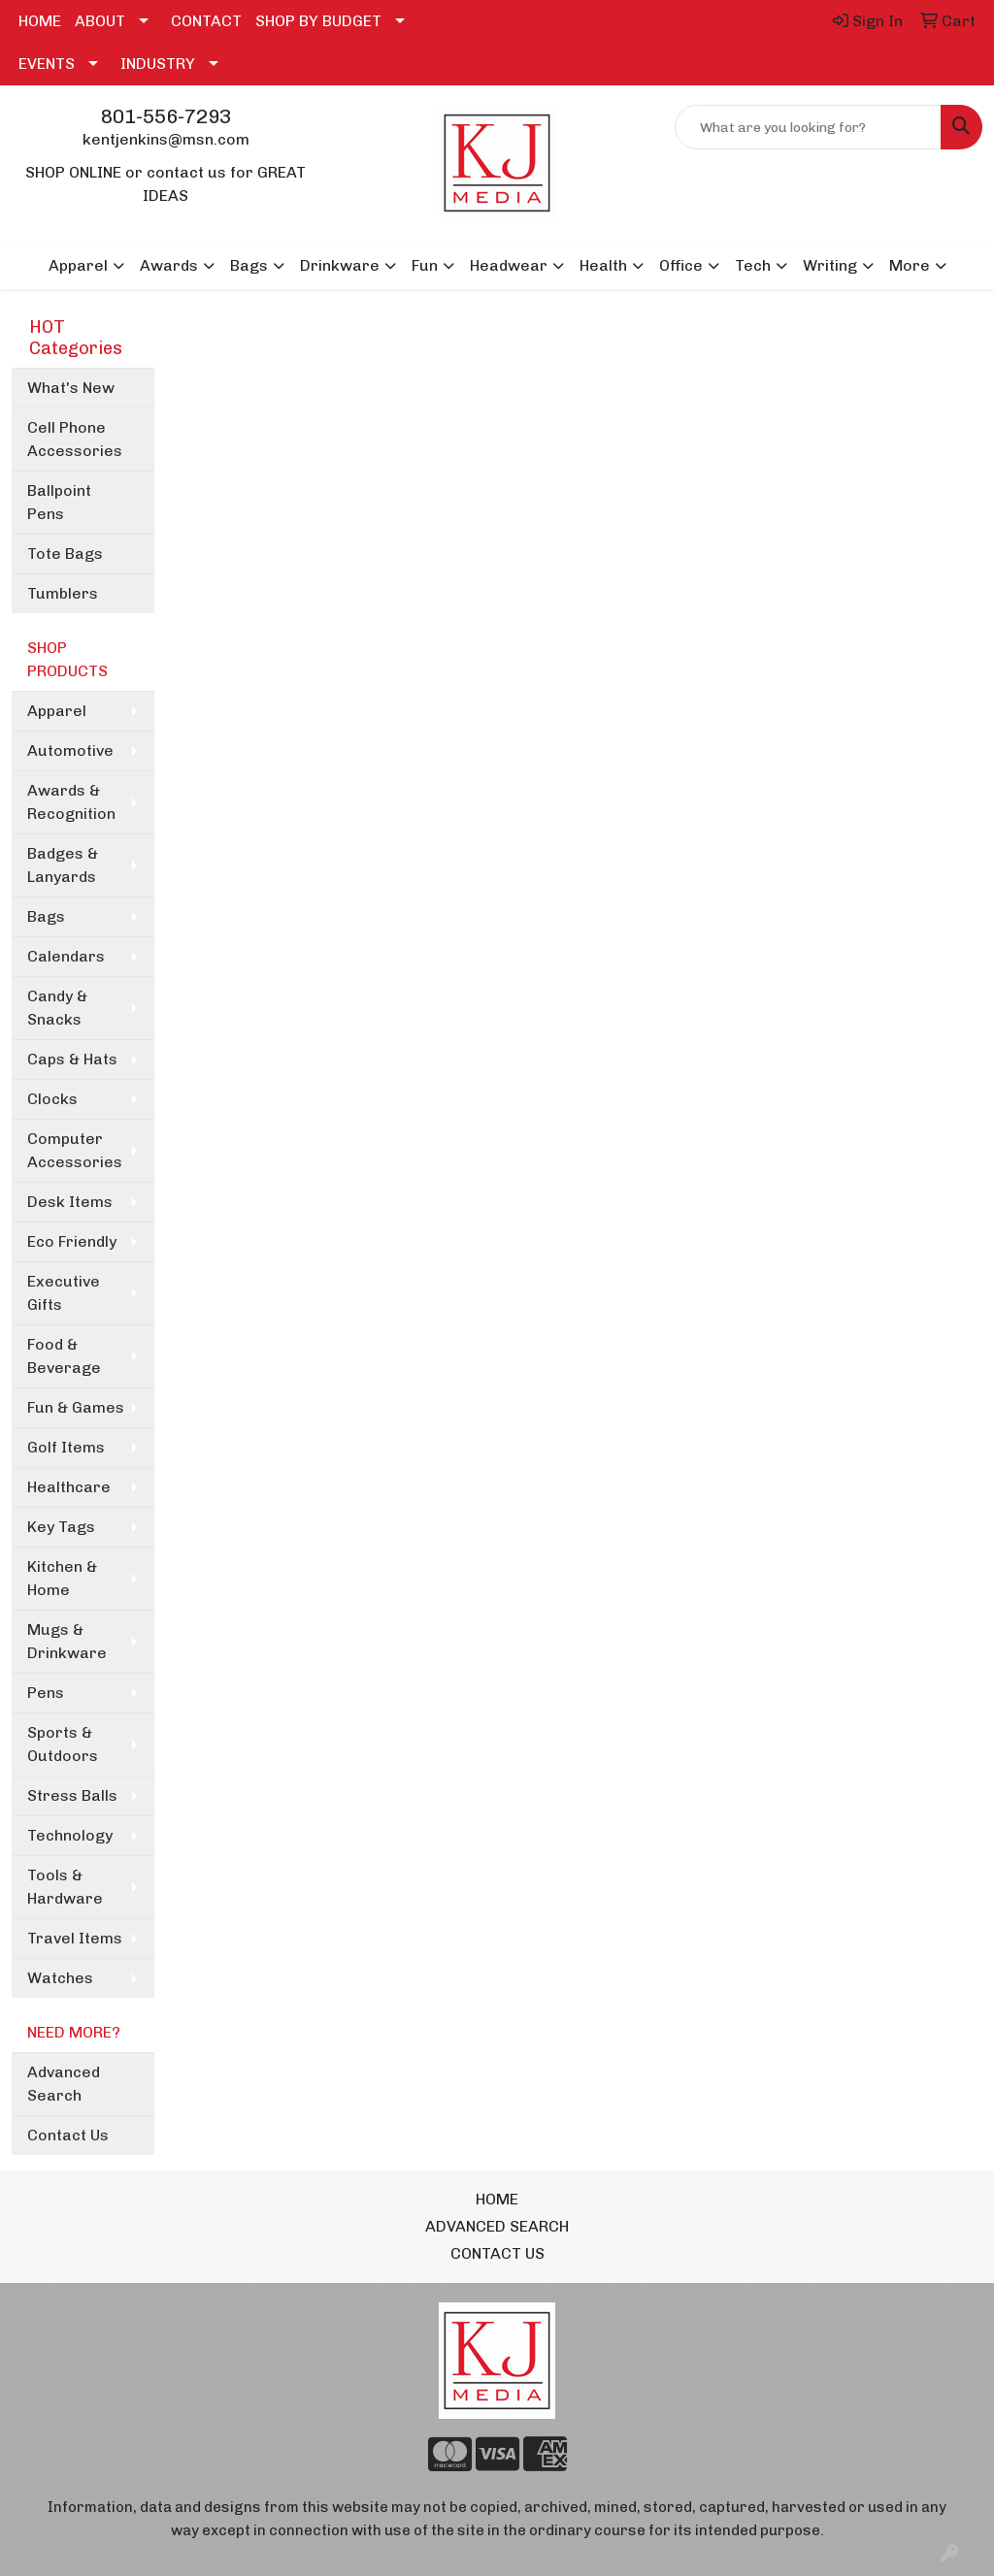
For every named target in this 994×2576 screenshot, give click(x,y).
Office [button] (681, 265)
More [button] (909, 265)
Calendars (66, 956)
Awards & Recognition (71, 802)
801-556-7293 (166, 116)
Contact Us (68, 2135)
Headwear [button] (508, 265)
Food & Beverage (64, 1356)
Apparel (56, 710)
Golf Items (66, 1447)
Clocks (52, 1099)
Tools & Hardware (65, 1887)
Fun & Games (75, 1407)
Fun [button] (425, 265)
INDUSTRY (157, 63)
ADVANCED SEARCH (497, 2226)
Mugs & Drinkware (67, 1641)
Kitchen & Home (62, 1578)
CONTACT (206, 21)
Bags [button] (249, 265)
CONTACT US (497, 2253)
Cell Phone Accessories (74, 439)
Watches (60, 1978)
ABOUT (100, 21)
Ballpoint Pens (59, 502)
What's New (71, 387)
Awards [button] (169, 265)
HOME (39, 21)
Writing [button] (830, 265)
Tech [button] (753, 265)
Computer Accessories (74, 1150)
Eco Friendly (71, 1241)
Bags (46, 916)
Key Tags (61, 1526)
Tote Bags (65, 553)
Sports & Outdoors (62, 1744)
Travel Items (74, 1938)
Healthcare (69, 1487)
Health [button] (603, 265)
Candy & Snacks (57, 1007)
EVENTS (46, 63)
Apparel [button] (78, 265)
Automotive (70, 750)
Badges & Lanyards (62, 865)
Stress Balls (72, 1795)
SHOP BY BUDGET (318, 21)
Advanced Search (63, 2083)
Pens (45, 1692)
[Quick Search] (808, 127)
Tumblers (62, 593)
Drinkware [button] (340, 265)
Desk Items (70, 1201)
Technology (70, 1835)
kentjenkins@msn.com (166, 139)
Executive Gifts (63, 1293)
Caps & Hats (72, 1059)
